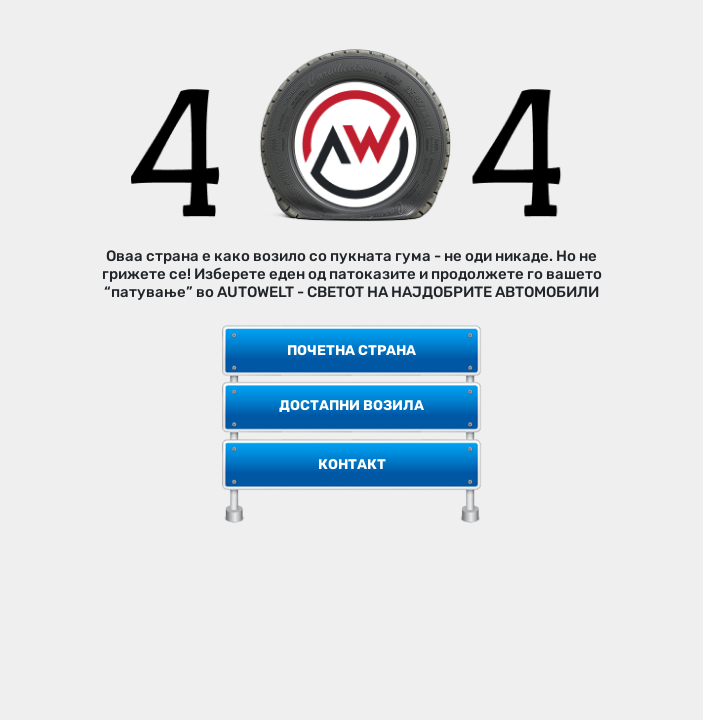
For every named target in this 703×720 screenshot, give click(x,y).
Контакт (352, 464)
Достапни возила (351, 405)
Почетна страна (351, 350)
